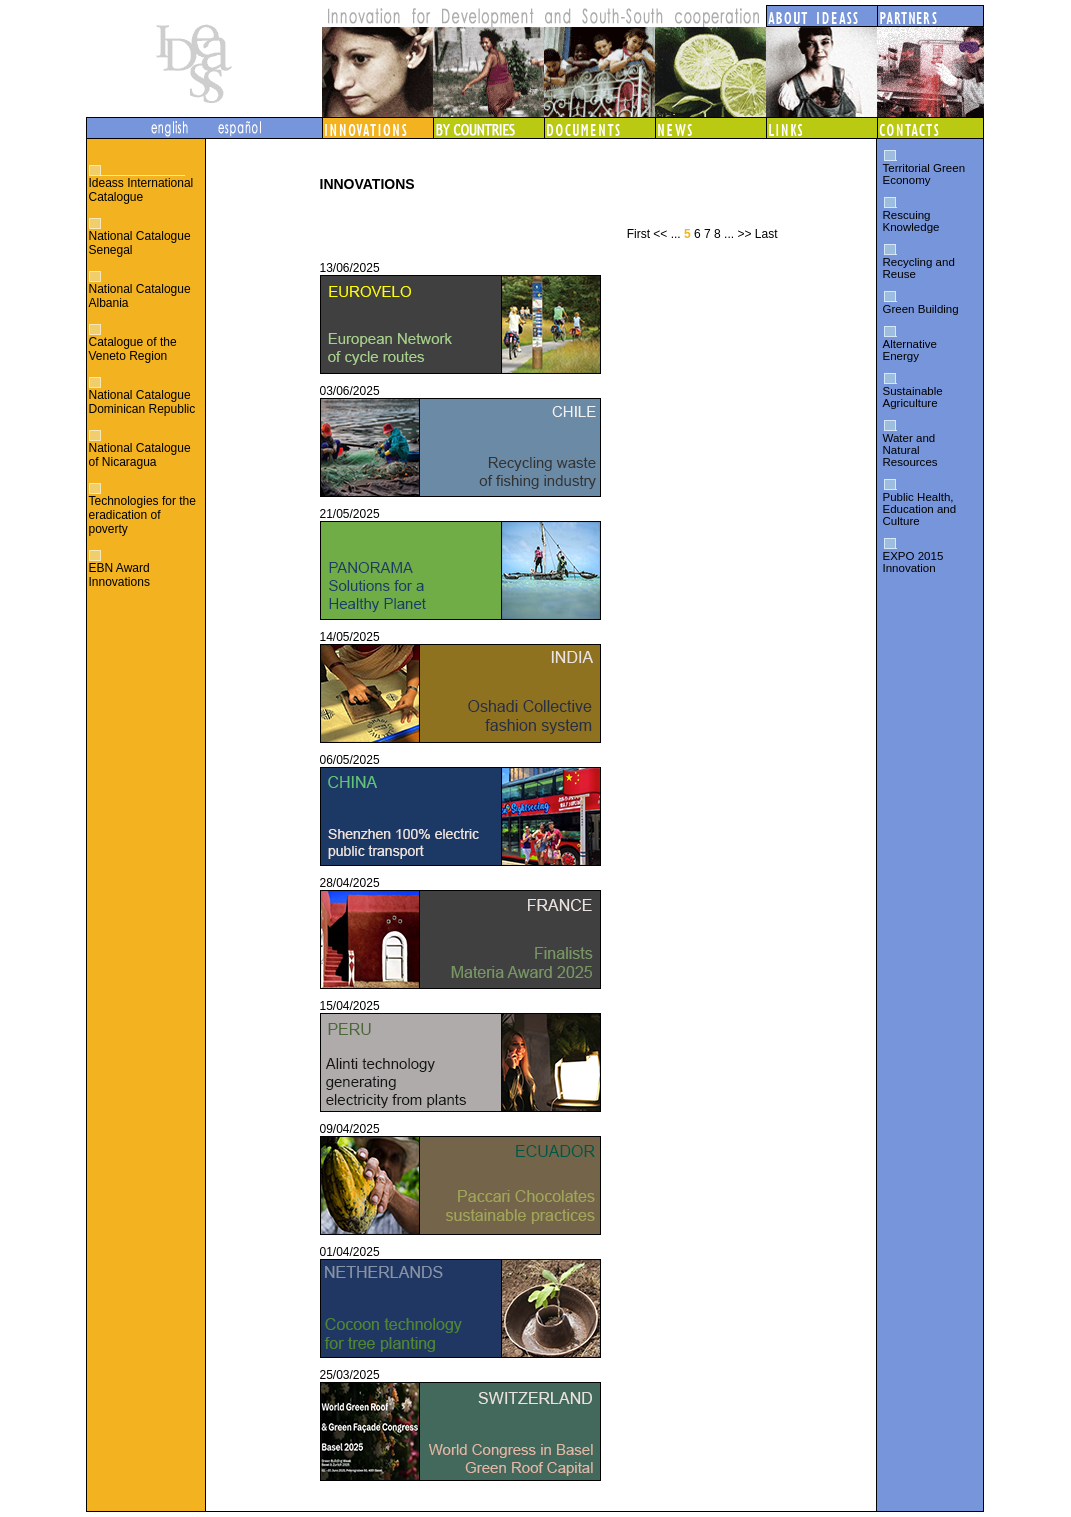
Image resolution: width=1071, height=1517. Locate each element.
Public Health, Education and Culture (920, 509)
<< (660, 234)
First (638, 234)
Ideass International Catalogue (141, 190)
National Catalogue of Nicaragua (140, 455)
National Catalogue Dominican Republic (142, 402)
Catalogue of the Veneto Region (133, 349)
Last (766, 234)
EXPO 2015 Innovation (913, 562)
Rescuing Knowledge (911, 221)
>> (744, 234)
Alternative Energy (910, 350)
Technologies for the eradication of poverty (142, 515)
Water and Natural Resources (910, 450)
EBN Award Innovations (119, 575)
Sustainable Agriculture (913, 397)
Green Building (921, 309)
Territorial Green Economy (924, 174)
